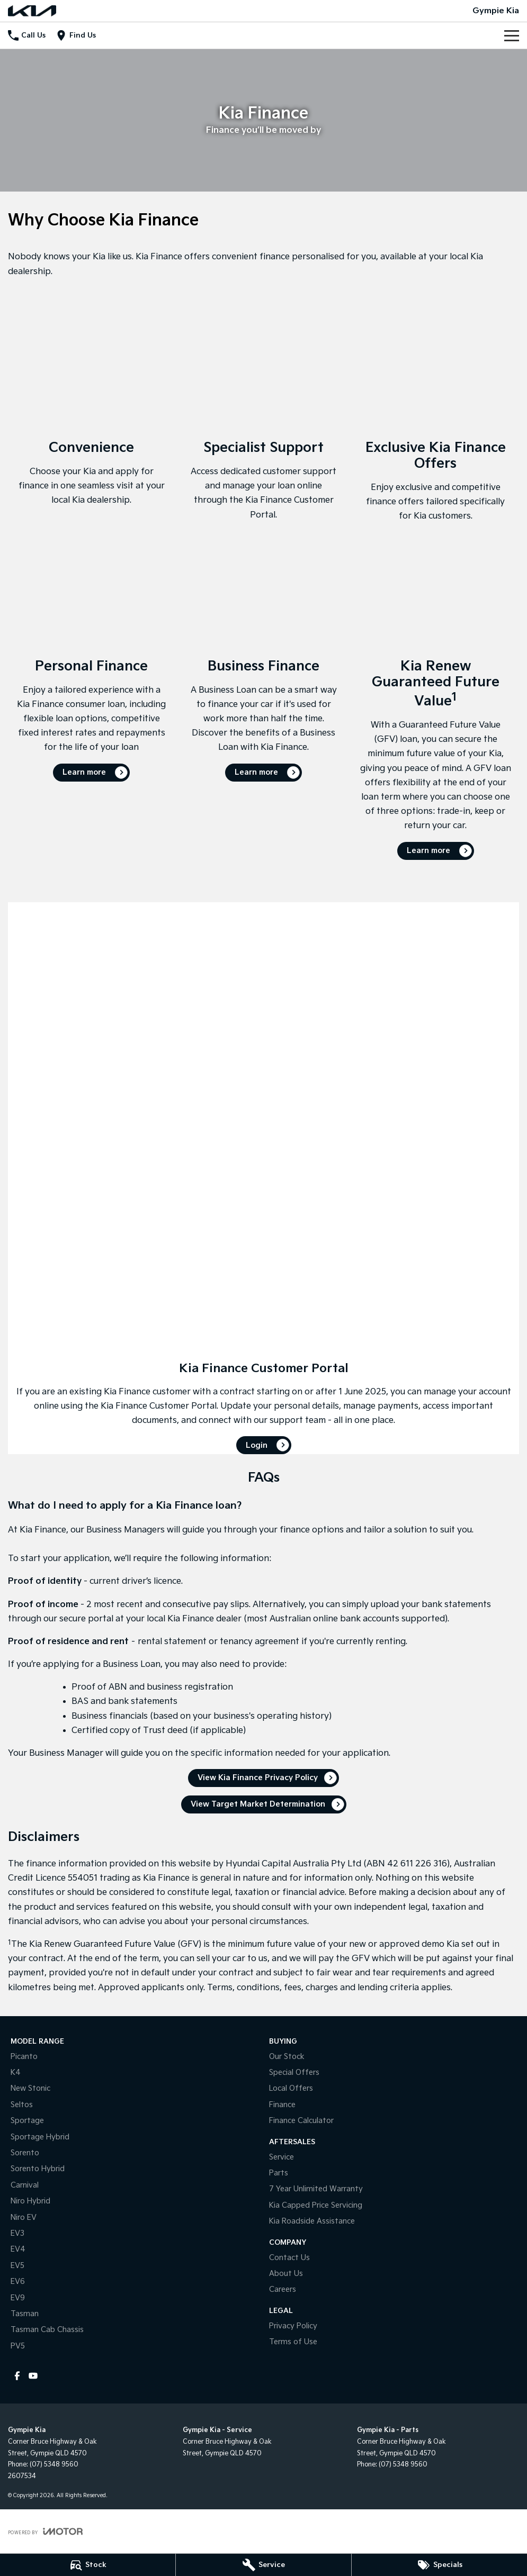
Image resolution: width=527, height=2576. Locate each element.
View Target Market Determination (258, 1804)
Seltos (22, 2104)
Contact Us (289, 2257)
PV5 (18, 2346)
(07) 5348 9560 (54, 2465)
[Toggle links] (45, 2531)
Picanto (24, 2056)
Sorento (25, 2152)
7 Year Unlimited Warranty (316, 2188)
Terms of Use (293, 2341)
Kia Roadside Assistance (312, 2221)
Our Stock (287, 2056)
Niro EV (24, 2217)
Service (281, 2157)
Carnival (25, 2185)
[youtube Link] (33, 2375)
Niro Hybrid (30, 2201)
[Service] (263, 2565)
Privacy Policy (293, 2325)
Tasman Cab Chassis (47, 2329)
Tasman (25, 2313)
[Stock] (87, 2565)
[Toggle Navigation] (511, 35)
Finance (282, 2104)
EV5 (17, 2265)
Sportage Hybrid (40, 2137)
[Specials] (439, 2565)
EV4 (18, 2249)
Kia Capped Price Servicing (315, 2205)
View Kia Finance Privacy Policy (258, 1777)
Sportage (27, 2120)
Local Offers (291, 2088)
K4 (16, 2072)
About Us (286, 2273)
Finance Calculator (301, 2120)
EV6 (18, 2281)
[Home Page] (32, 11)
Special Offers (294, 2072)
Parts (278, 2173)
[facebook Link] (17, 2375)
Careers (282, 2289)
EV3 (17, 2233)
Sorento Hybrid (38, 2168)
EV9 (18, 2297)
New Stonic (30, 2088)
